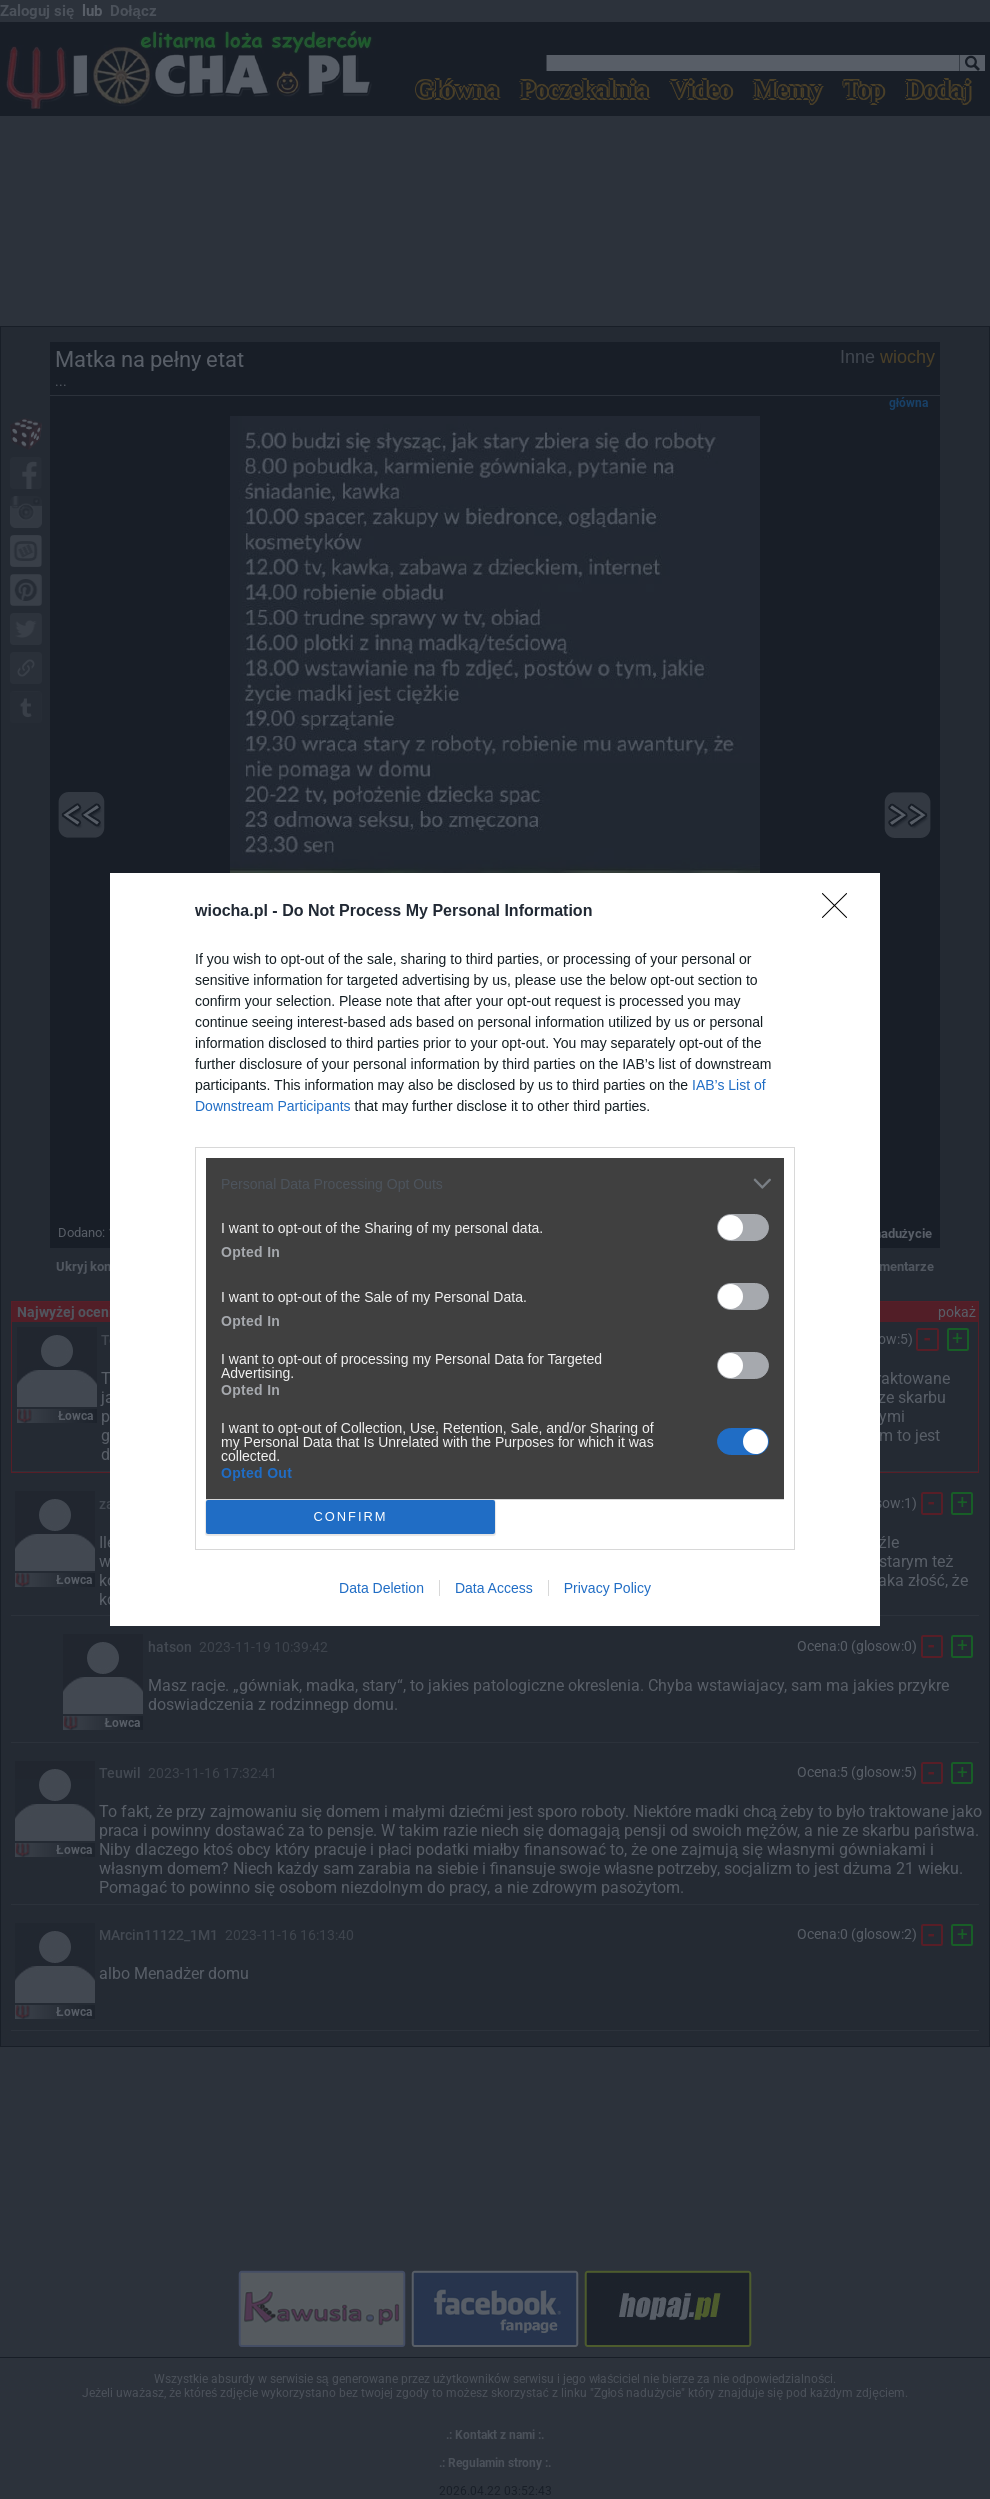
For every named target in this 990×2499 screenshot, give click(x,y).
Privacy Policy (607, 1588)
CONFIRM (350, 1517)
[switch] (743, 1227)
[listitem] (495, 1183)
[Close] (841, 912)
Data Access (494, 1588)
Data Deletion (381, 1588)
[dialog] (495, 1249)
